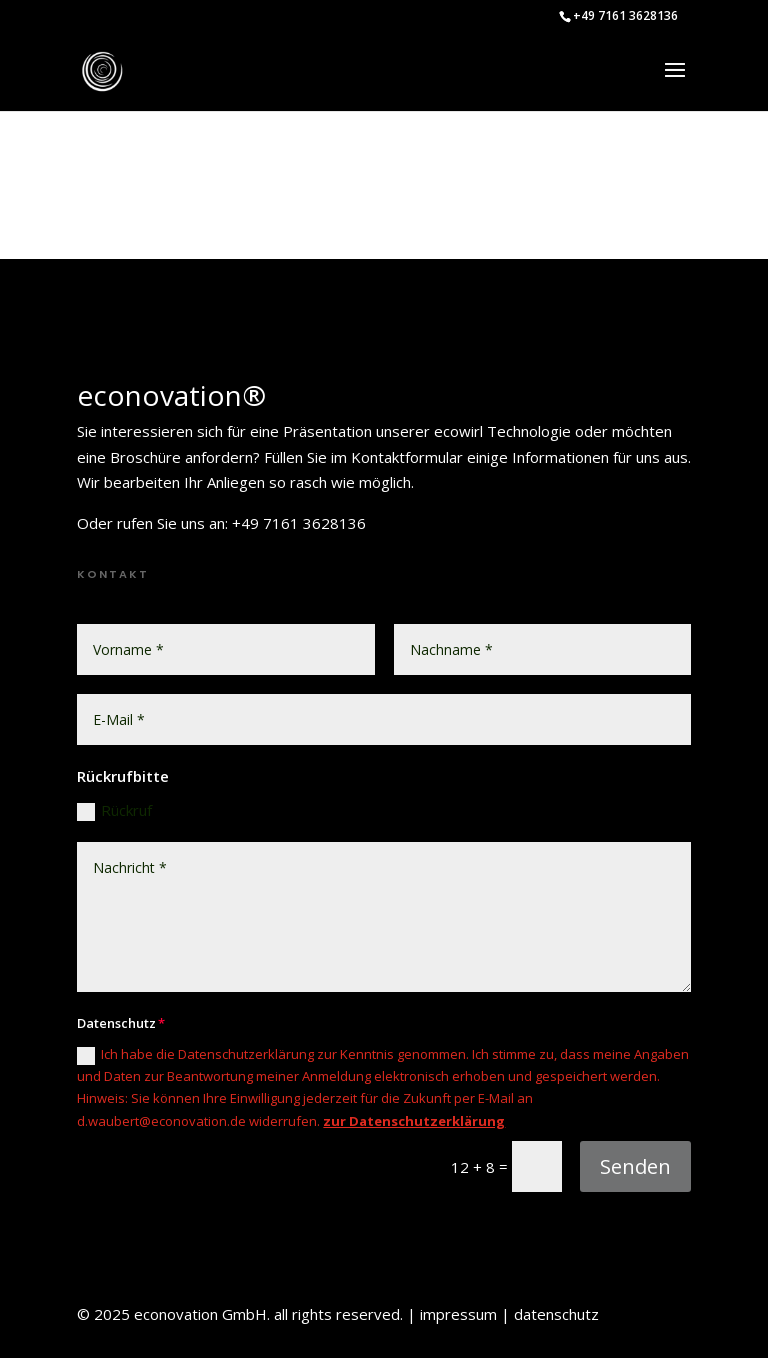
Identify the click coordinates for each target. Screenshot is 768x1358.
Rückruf (114, 810)
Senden (635, 1166)
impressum (458, 1314)
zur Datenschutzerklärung (414, 1121)
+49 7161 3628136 (625, 15)
